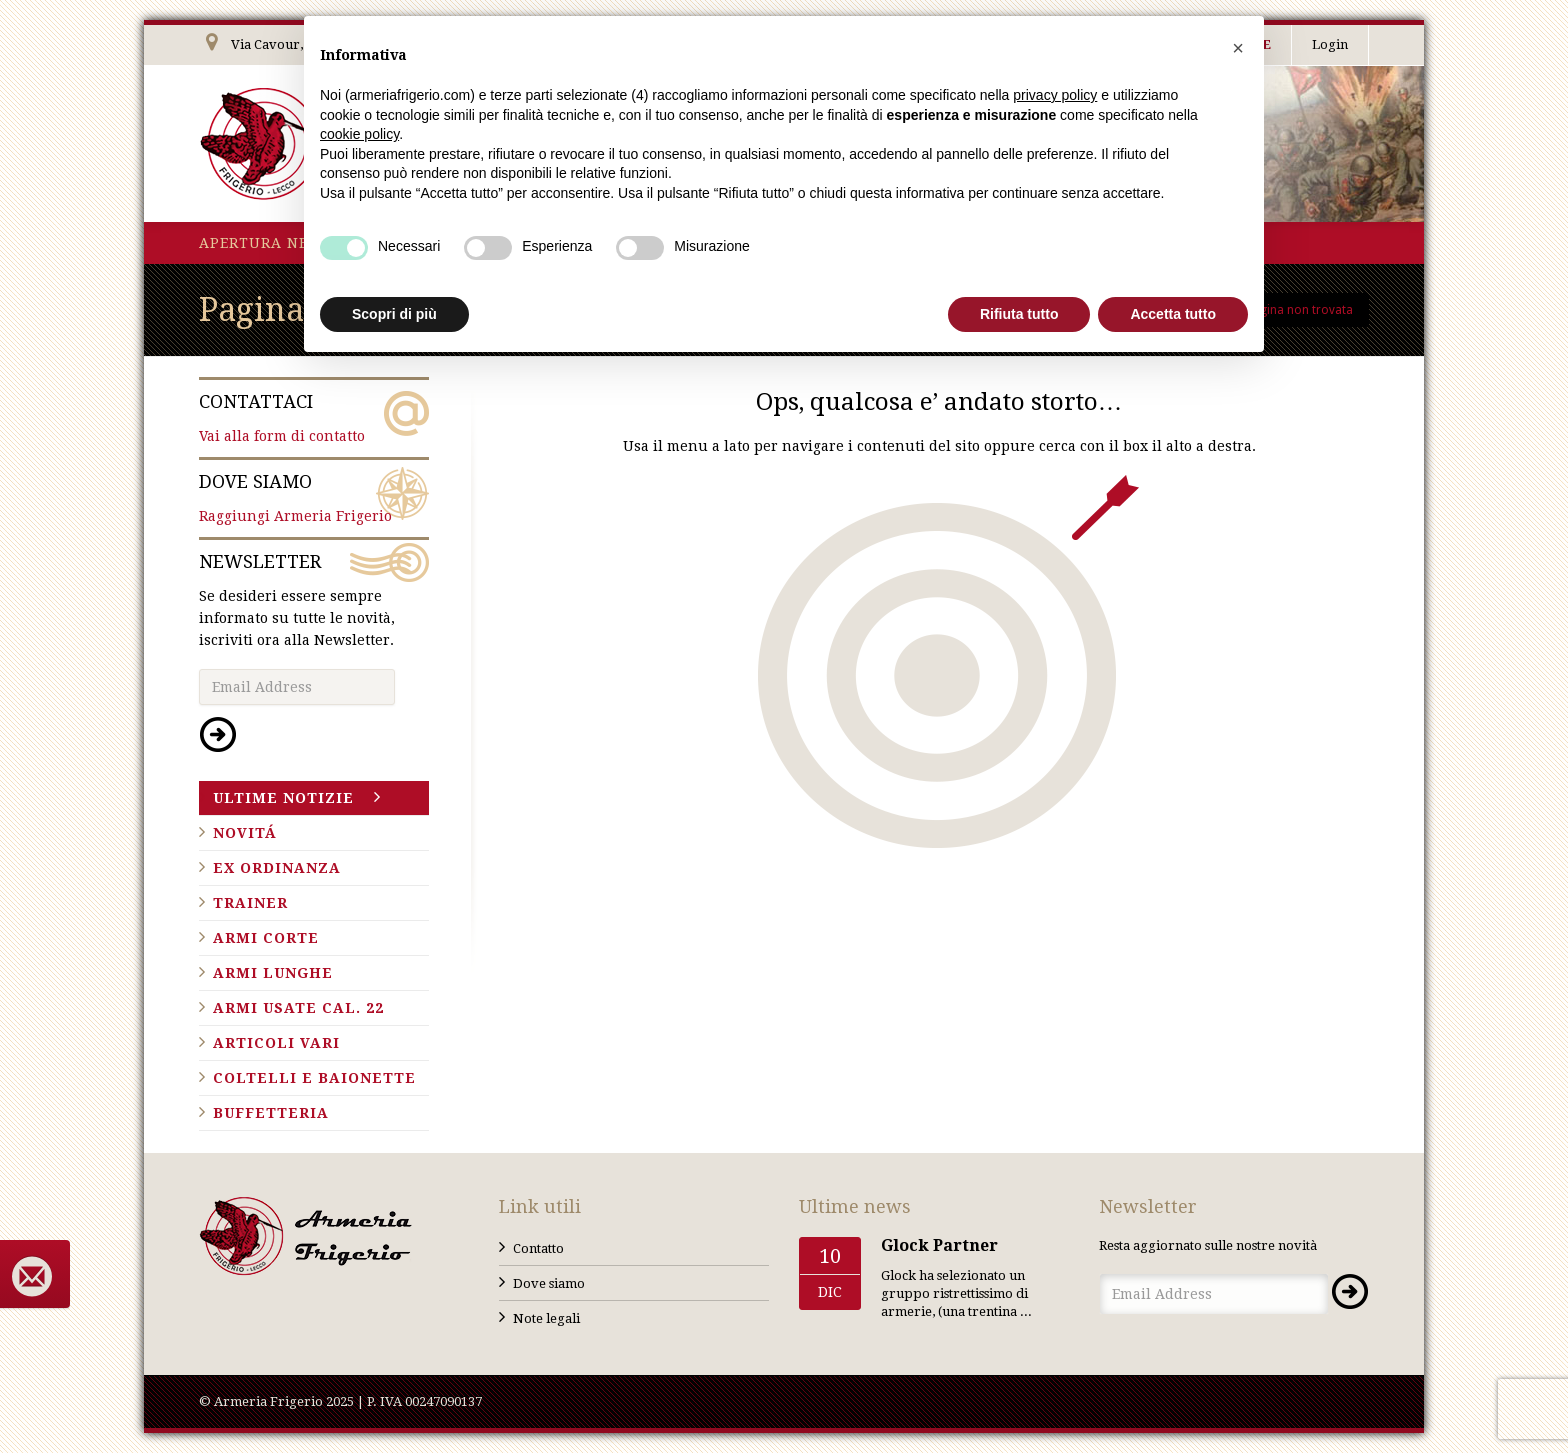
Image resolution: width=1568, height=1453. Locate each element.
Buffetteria (271, 1113)
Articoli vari (276, 1043)
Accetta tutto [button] (1173, 314)
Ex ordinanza (277, 868)
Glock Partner (939, 1245)
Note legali (546, 1318)
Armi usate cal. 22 (298, 1008)
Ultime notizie (283, 798)
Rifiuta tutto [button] (1019, 314)
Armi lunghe (273, 973)
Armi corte (266, 938)
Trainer (250, 903)
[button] (1238, 48)
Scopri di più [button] (394, 314)
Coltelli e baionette (314, 1078)
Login (1330, 44)
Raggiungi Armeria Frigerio (314, 497)
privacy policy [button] (1055, 95)
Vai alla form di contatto (314, 417)
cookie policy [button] (359, 134)
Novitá (245, 833)
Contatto (538, 1248)
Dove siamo (549, 1283)
